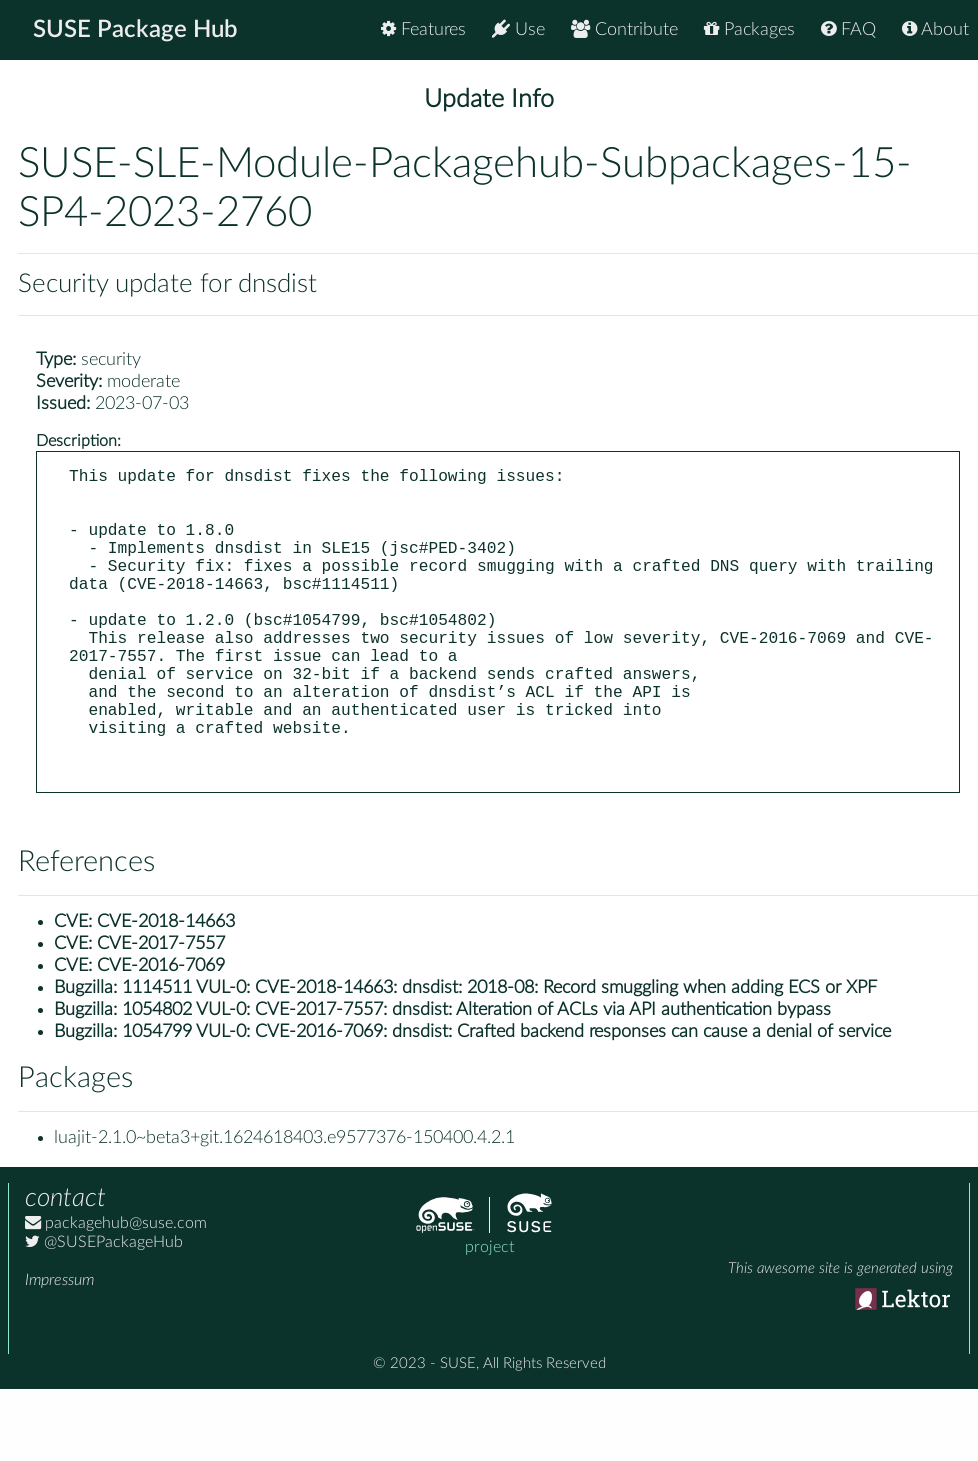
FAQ (848, 29)
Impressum (59, 1352)
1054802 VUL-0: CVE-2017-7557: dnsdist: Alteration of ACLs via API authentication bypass (476, 1082)
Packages (749, 29)
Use (518, 29)
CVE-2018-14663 (166, 994)
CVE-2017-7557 (161, 1016)
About (935, 29)
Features (423, 29)
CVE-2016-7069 (161, 1038)
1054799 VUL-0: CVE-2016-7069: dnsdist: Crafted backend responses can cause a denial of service (506, 1104)
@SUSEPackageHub (104, 1314)
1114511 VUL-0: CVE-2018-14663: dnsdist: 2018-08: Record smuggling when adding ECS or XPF (499, 1060)
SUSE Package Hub (135, 30)
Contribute (624, 29)
